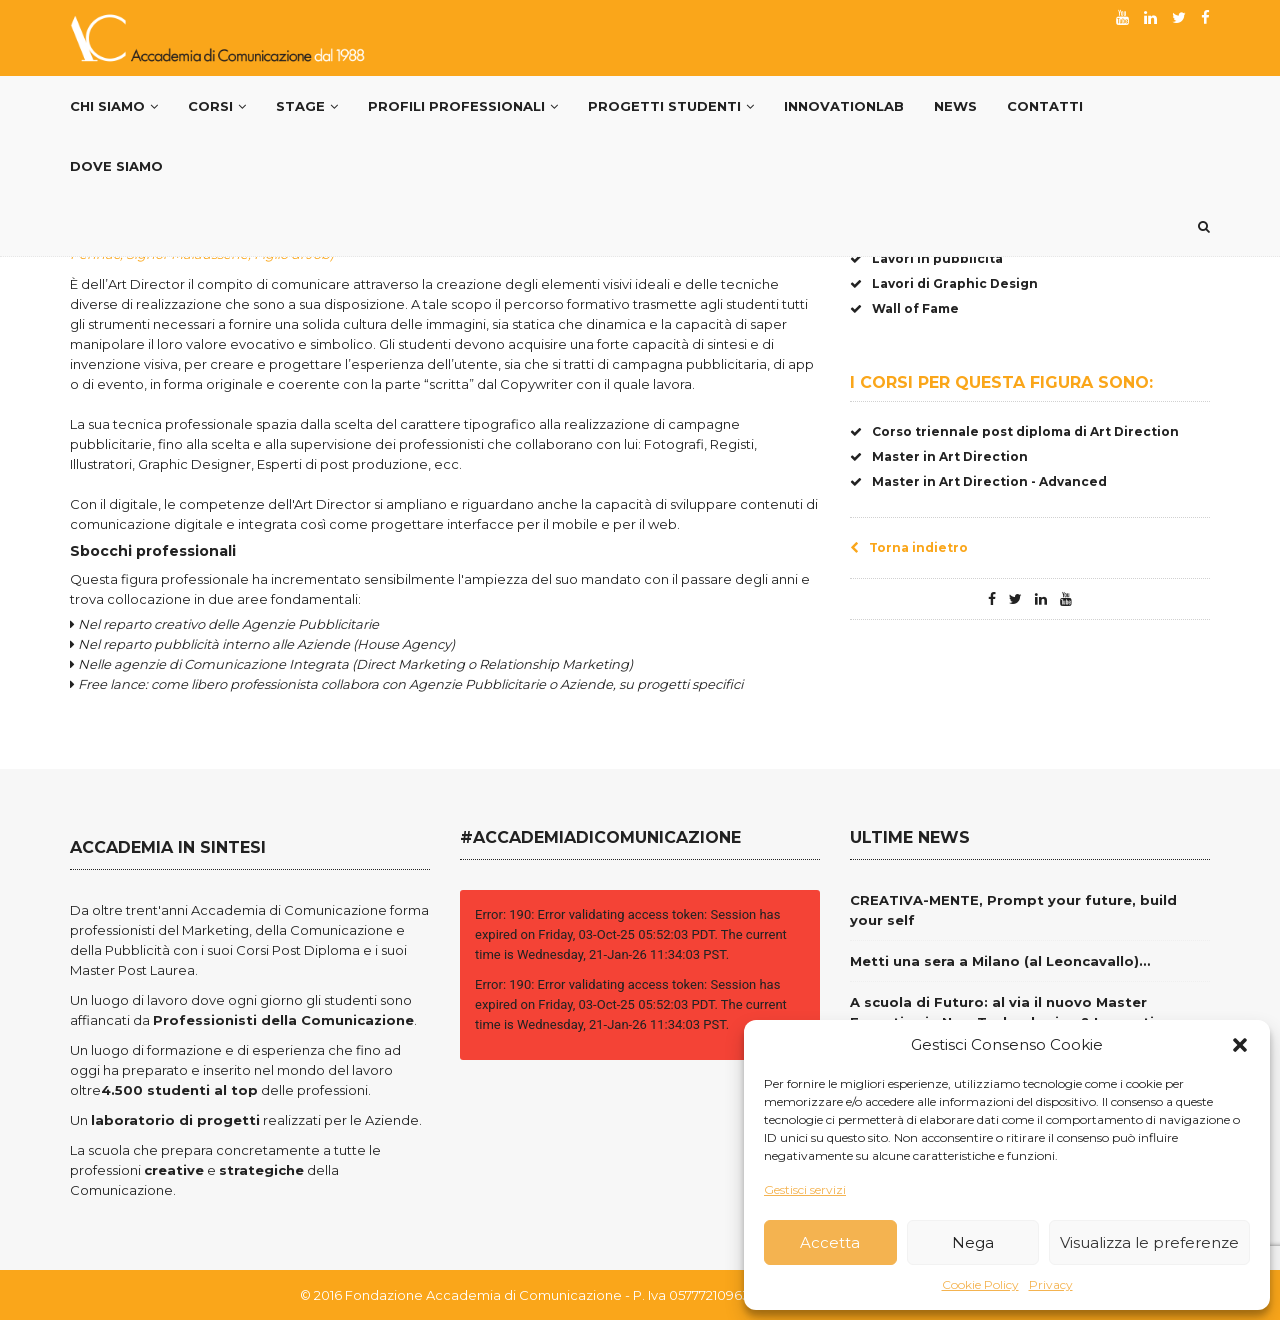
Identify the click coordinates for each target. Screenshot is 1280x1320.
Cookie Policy (980, 1284)
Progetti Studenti (671, 106)
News (955, 106)
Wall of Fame (904, 308)
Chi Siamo (114, 106)
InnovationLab (844, 106)
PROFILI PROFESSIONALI (463, 106)
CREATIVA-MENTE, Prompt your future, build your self (1013, 910)
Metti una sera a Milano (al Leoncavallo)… (1000, 961)
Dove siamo (116, 166)
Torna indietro (909, 547)
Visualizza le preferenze (1149, 1242)
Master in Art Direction (939, 456)
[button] (1240, 1045)
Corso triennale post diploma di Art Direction (1014, 431)
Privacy (1051, 1284)
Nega (973, 1242)
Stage (307, 106)
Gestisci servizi (805, 1189)
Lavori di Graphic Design (944, 283)
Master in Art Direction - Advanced (978, 481)
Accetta (830, 1242)
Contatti (1045, 106)
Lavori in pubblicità (926, 258)
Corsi (217, 106)
